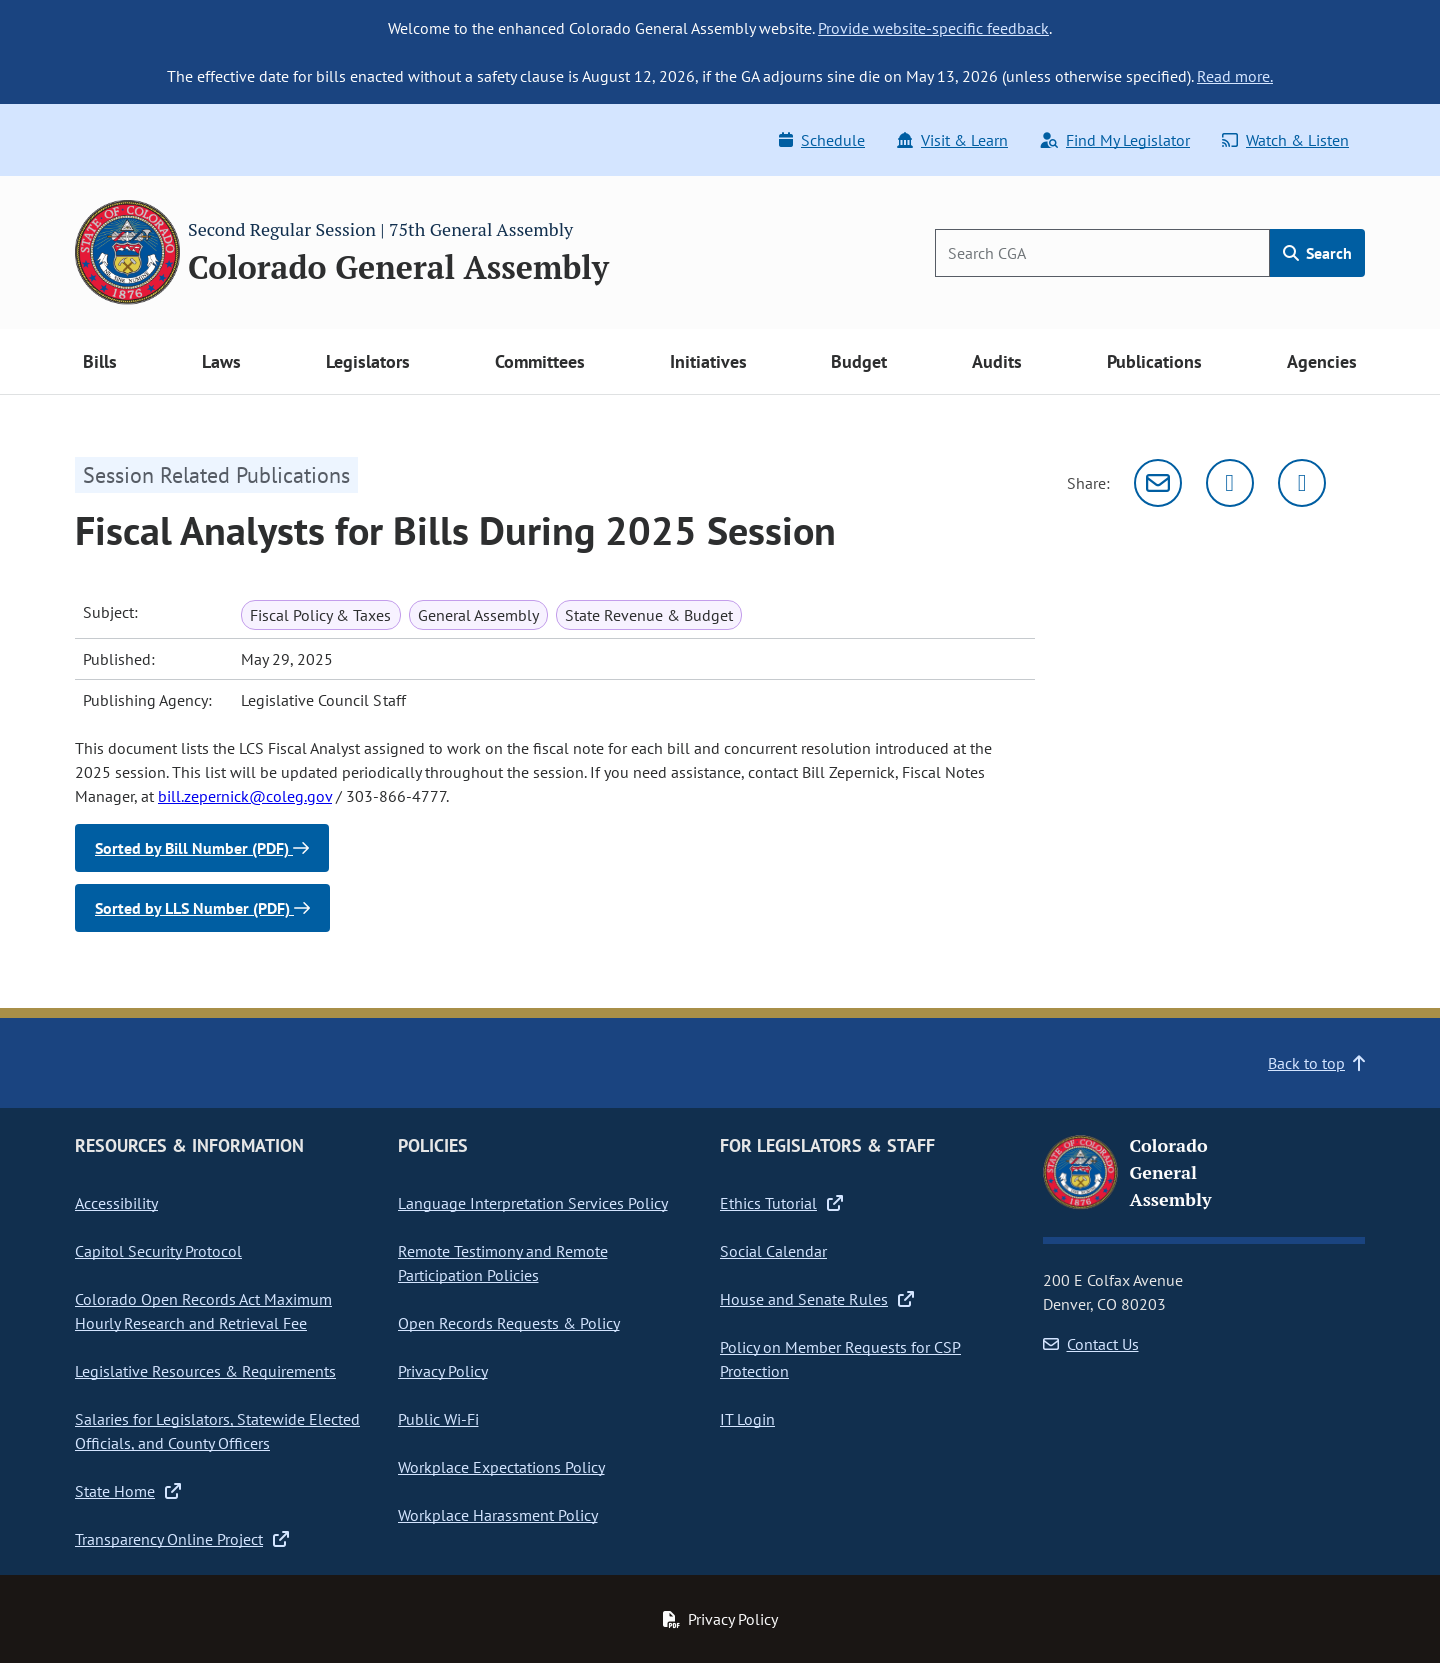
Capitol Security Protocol (158, 1251)
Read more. (1235, 76)
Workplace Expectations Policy (501, 1467)
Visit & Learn (952, 140)
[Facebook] (1302, 483)
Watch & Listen (1285, 140)
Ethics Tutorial (781, 1203)
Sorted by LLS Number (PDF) (202, 908)
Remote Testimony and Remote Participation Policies (503, 1263)
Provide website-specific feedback (933, 28)
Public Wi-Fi (438, 1419)
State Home (128, 1491)
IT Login (747, 1419)
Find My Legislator (1115, 140)
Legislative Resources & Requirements (205, 1371)
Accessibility (116, 1203)
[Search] (1102, 253)
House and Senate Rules (817, 1299)
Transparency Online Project (182, 1539)
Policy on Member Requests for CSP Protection (840, 1359)
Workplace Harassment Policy (498, 1515)
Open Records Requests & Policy (509, 1323)
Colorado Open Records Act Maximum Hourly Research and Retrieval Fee (203, 1311)
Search (1317, 253)
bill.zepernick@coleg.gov (245, 796)
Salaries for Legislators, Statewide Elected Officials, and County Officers (217, 1431)
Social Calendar (773, 1251)
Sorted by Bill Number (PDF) (202, 848)
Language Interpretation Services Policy (533, 1203)
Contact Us (1091, 1344)
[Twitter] (1230, 483)
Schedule (822, 140)
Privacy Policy (443, 1371)
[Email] (1158, 483)
